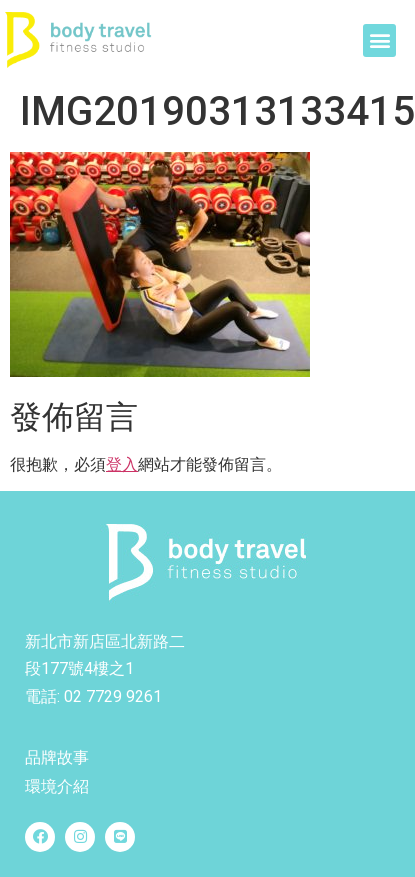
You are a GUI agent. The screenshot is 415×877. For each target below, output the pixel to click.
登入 (122, 464)
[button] (379, 40)
